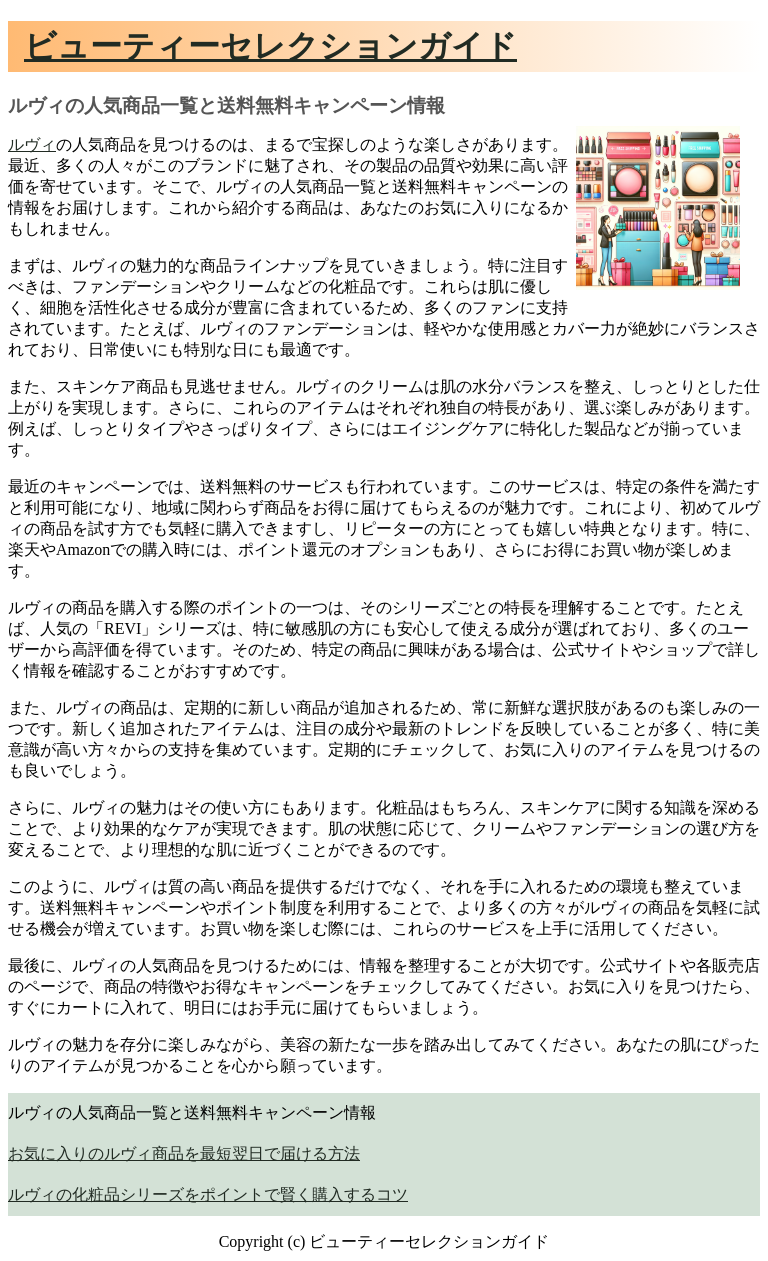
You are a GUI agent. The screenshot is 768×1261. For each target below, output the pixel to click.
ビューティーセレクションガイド (270, 46)
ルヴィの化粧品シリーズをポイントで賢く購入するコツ (208, 1194)
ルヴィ (32, 144)
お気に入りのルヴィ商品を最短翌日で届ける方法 (184, 1153)
